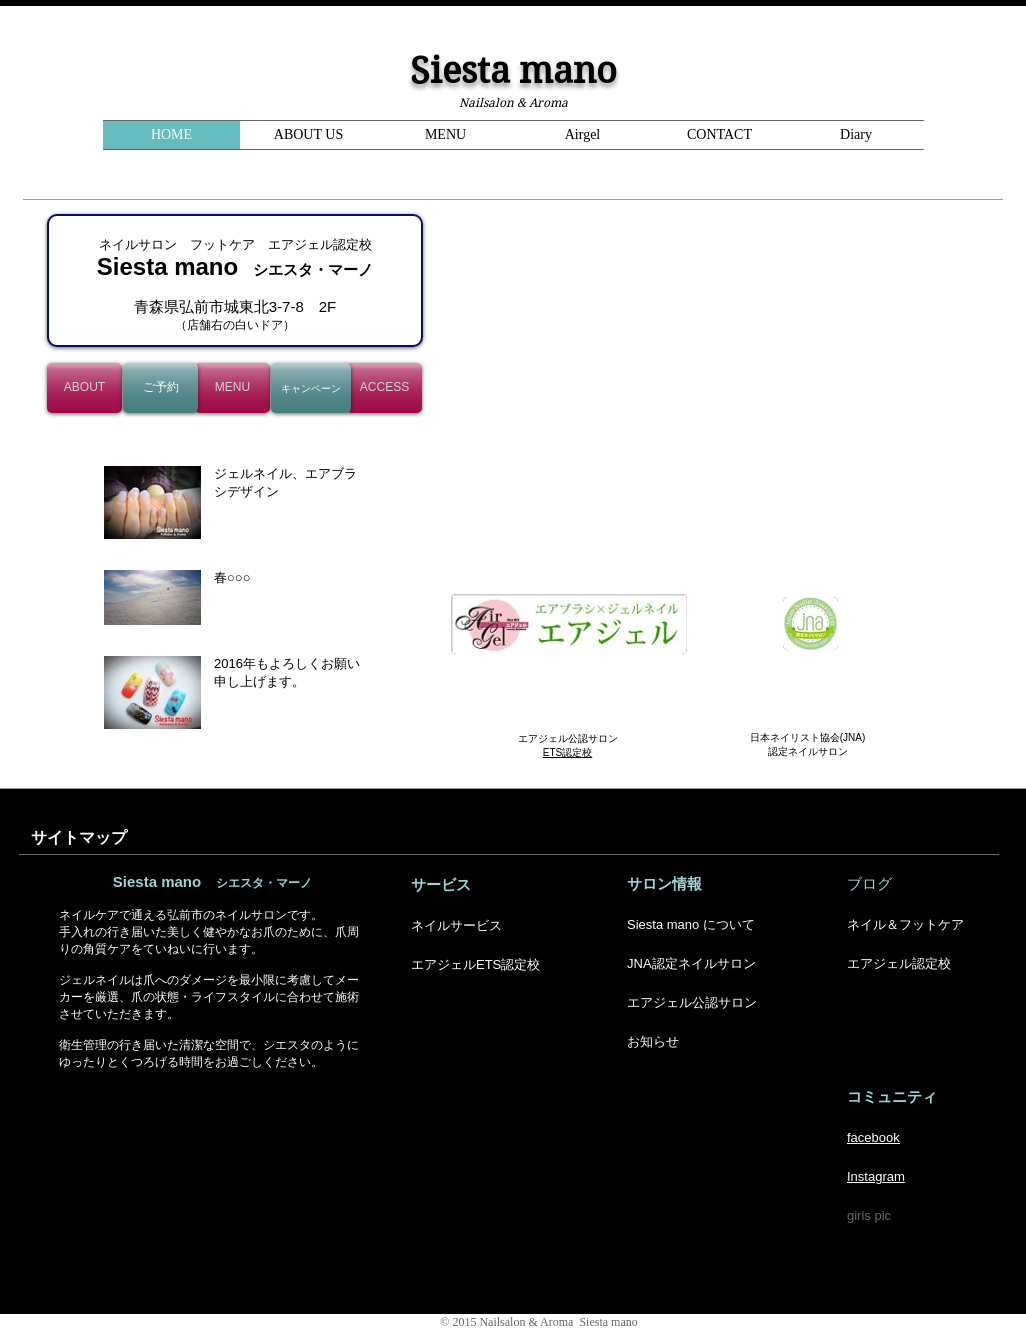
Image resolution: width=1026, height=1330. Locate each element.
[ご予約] (160, 388)
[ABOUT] (84, 388)
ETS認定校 (567, 752)
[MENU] (232, 388)
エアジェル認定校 (899, 963)
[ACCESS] (384, 388)
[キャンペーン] (311, 388)
